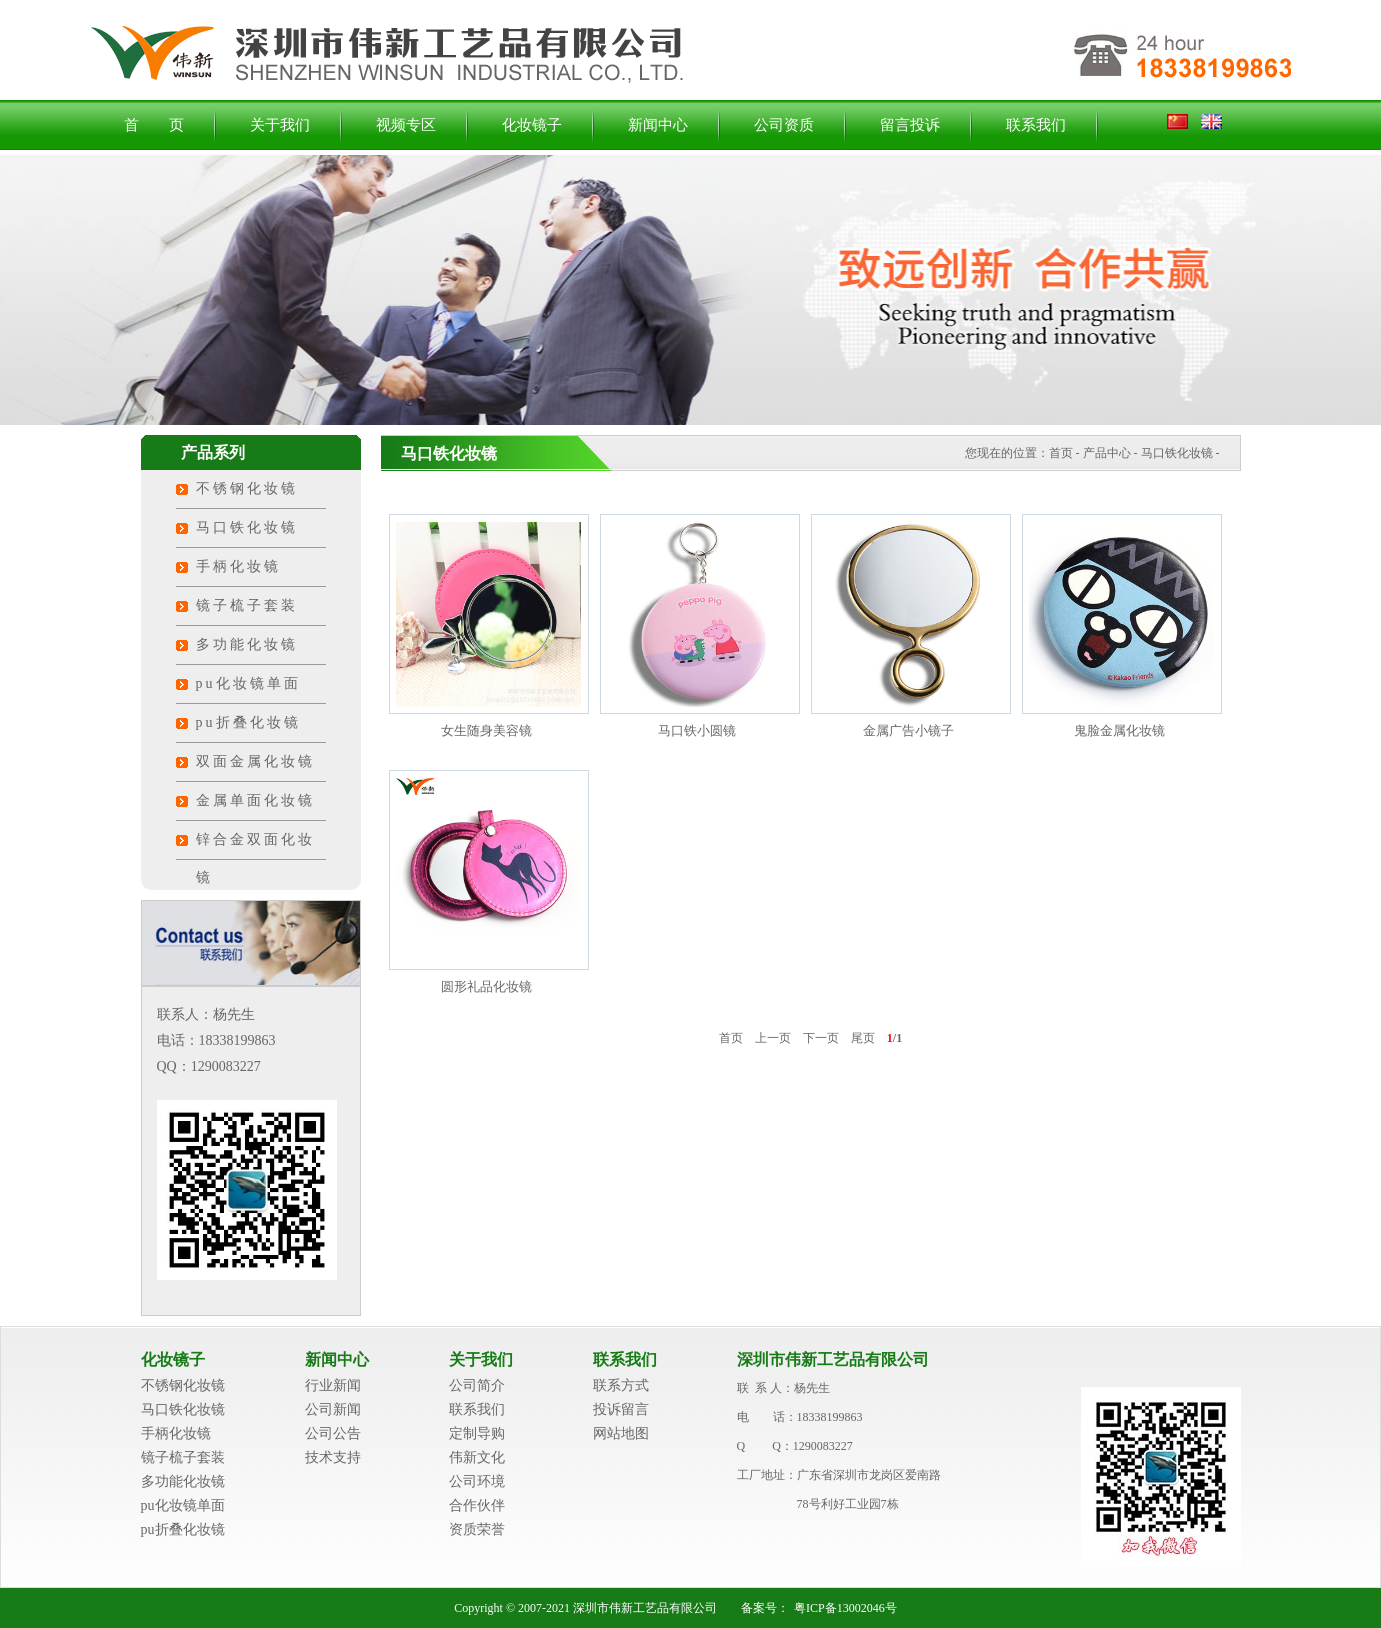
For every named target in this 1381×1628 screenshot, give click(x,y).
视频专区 (406, 125)
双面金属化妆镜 (255, 761)
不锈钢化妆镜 (247, 488)
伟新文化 (477, 1457)
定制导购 (477, 1433)
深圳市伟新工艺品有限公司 (833, 1359)
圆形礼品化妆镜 (486, 986)
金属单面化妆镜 (255, 800)
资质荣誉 (477, 1529)
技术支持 (333, 1457)
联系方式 (621, 1385)
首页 (1061, 453)
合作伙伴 (477, 1505)
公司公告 (333, 1433)
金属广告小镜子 (908, 730)
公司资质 (784, 125)
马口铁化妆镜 (247, 527)
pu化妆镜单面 (248, 683)
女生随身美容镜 (486, 730)
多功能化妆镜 (247, 644)
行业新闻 (333, 1385)
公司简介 (477, 1385)
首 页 (154, 125)
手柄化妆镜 (238, 566)
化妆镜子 (532, 125)
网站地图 (621, 1433)
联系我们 (1036, 125)
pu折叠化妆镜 (248, 722)
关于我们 (280, 125)
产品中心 (1107, 453)
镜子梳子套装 (247, 605)
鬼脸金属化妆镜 (1119, 730)
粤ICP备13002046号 (845, 1608)
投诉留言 (621, 1409)
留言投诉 (910, 125)
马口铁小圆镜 (697, 730)
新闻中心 (658, 125)
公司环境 (477, 1481)
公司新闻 (333, 1409)
